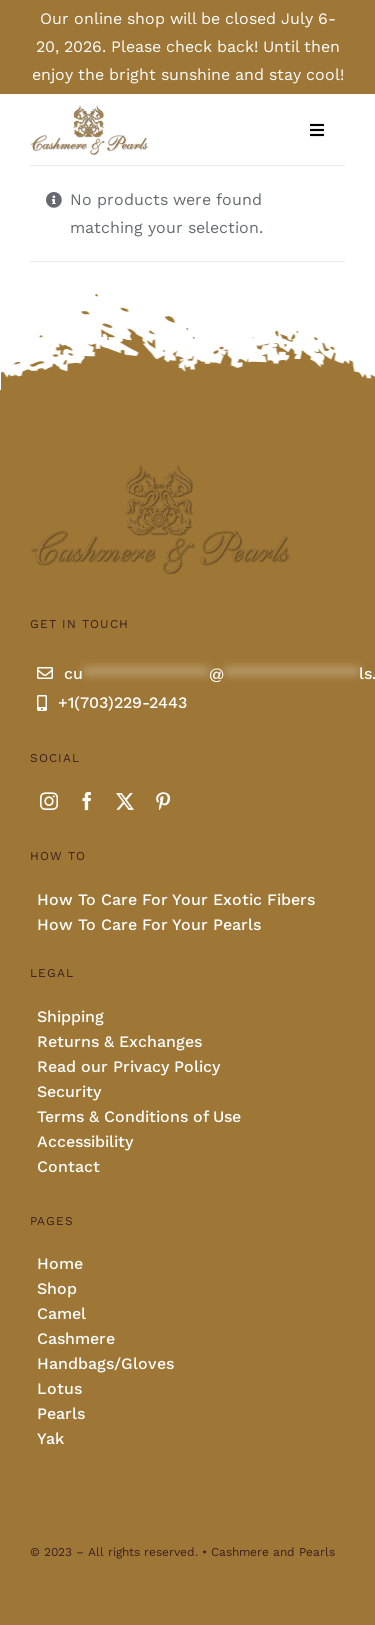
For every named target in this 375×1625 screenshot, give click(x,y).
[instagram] (49, 801)
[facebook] (87, 801)
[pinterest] (163, 801)
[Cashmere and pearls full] (89, 111)
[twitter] (125, 801)
